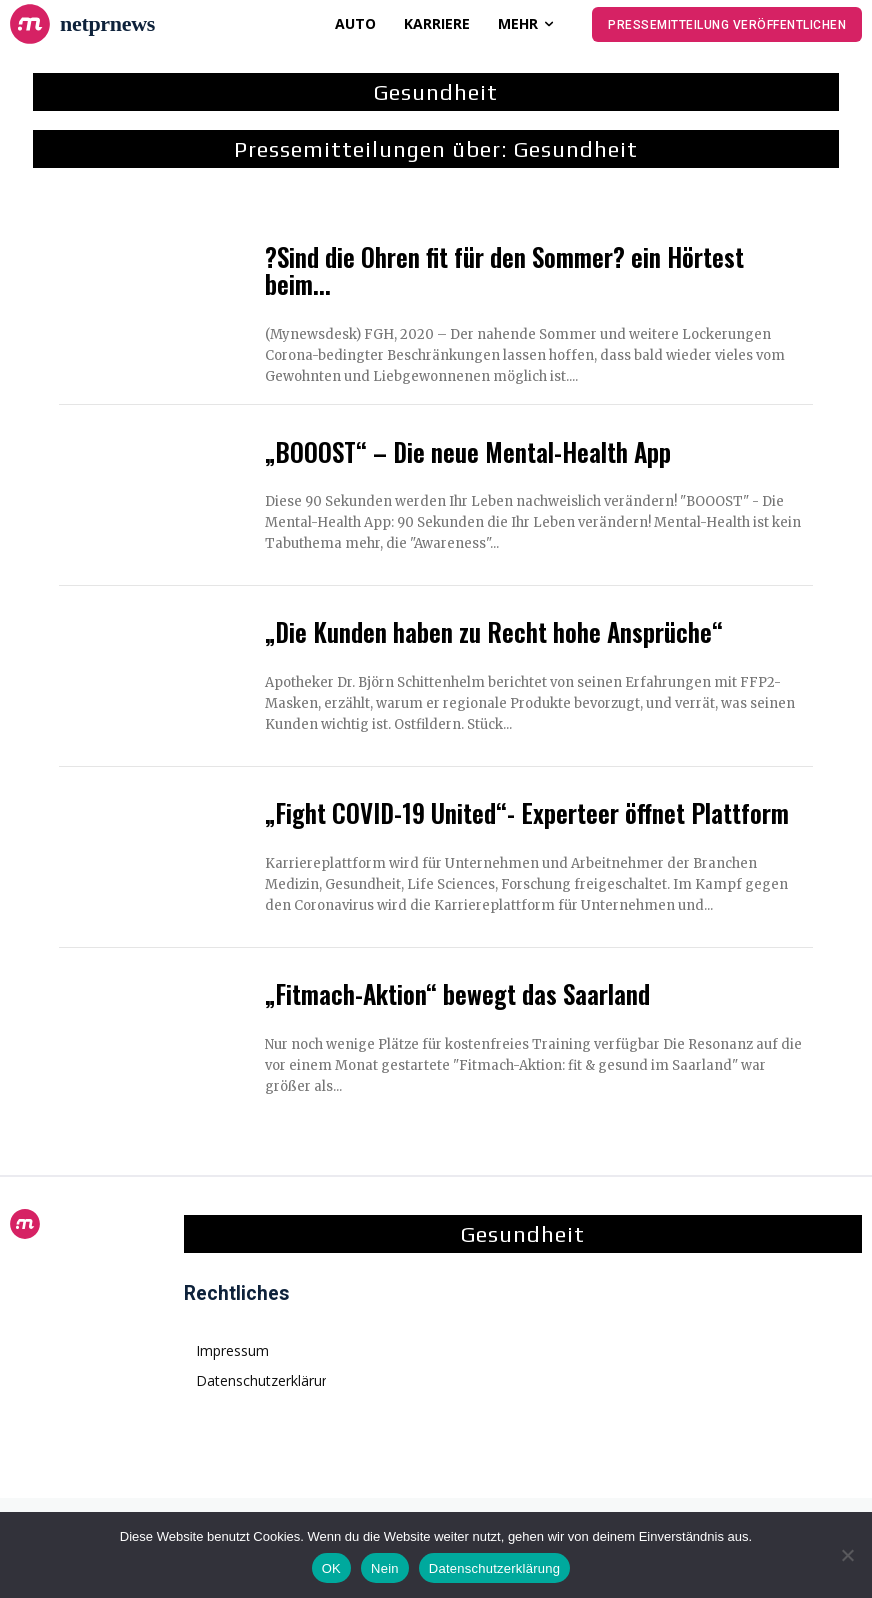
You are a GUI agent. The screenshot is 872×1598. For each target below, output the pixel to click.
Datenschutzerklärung (494, 1568)
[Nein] (847, 1555)
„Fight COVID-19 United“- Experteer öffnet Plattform (527, 812)
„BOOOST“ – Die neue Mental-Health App (468, 451)
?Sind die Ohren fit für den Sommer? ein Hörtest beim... (504, 270)
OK (331, 1568)
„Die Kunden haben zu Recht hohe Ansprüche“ (494, 631)
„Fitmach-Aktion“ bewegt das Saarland (457, 993)
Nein (385, 1568)
